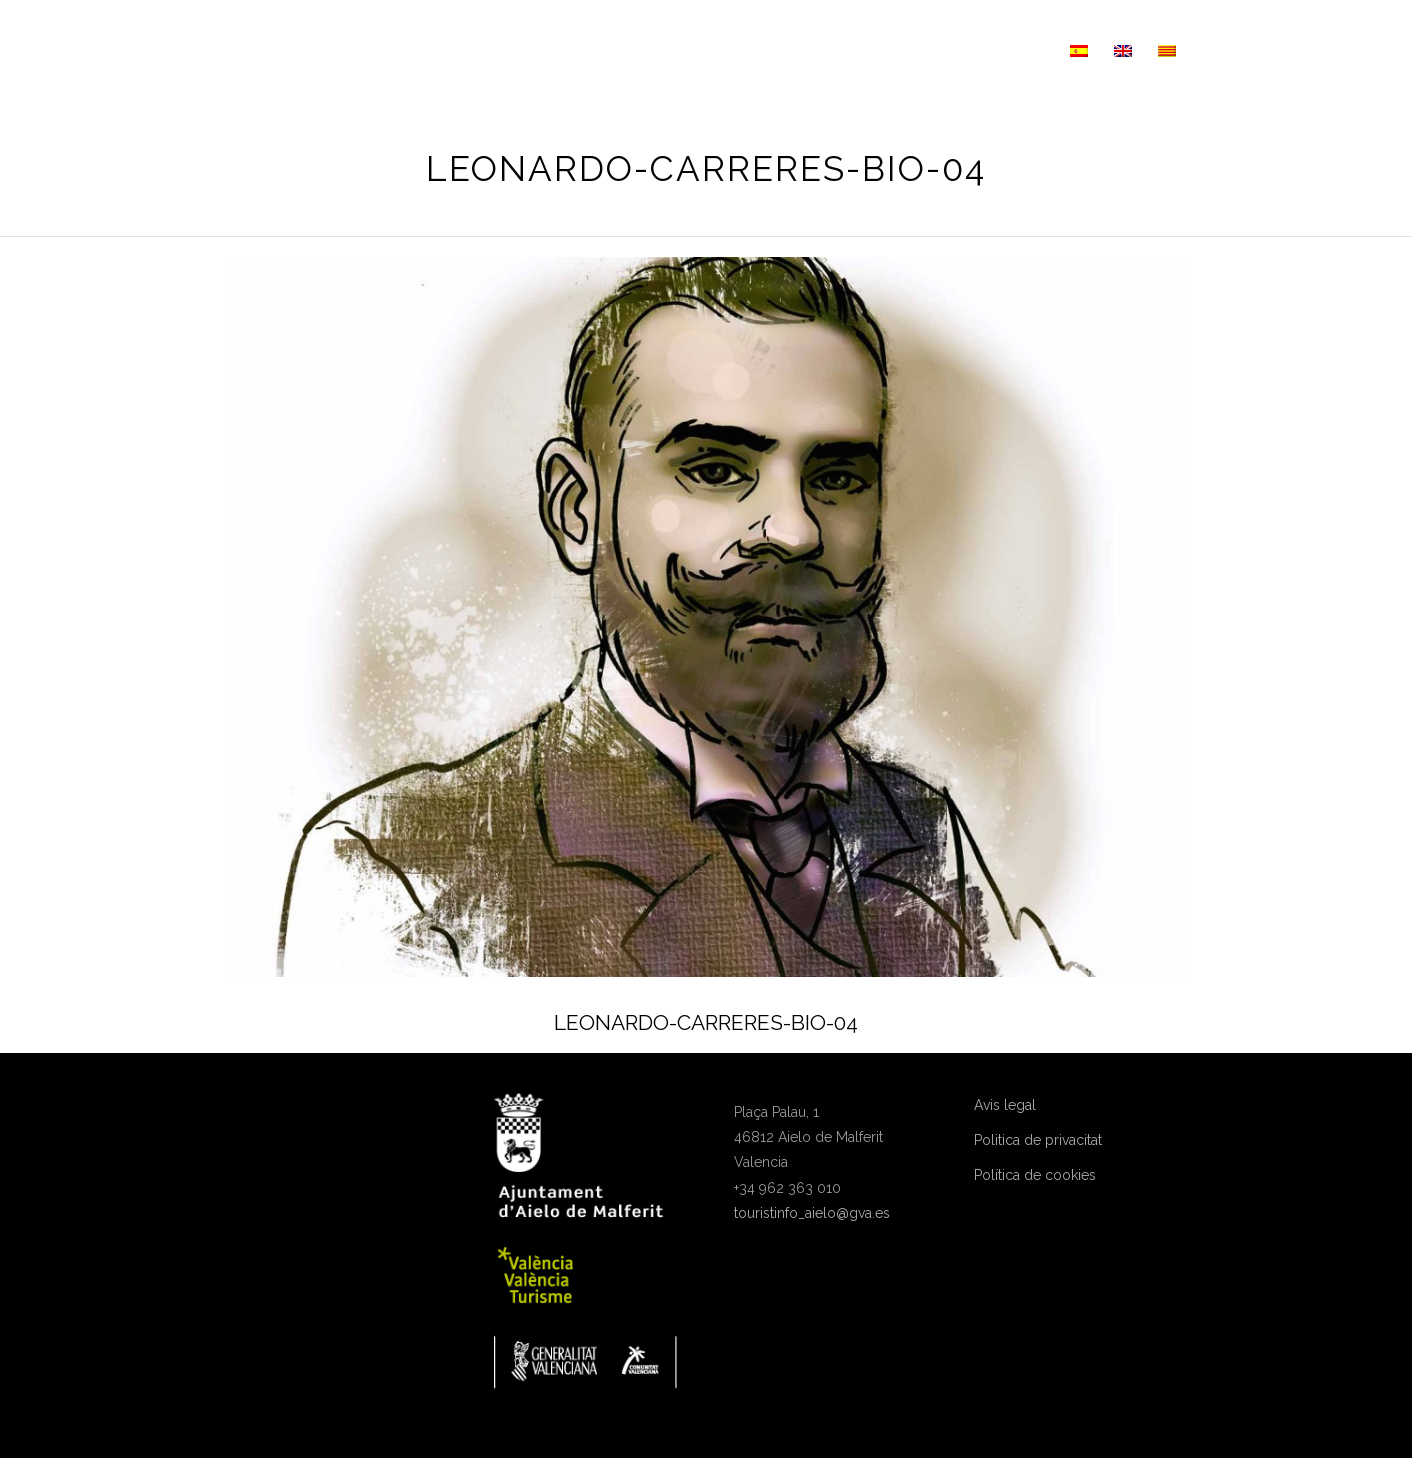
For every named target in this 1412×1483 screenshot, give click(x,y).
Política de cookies (1035, 1175)
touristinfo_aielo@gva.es (812, 1213)
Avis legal (1005, 1105)
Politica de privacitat (1038, 1140)
